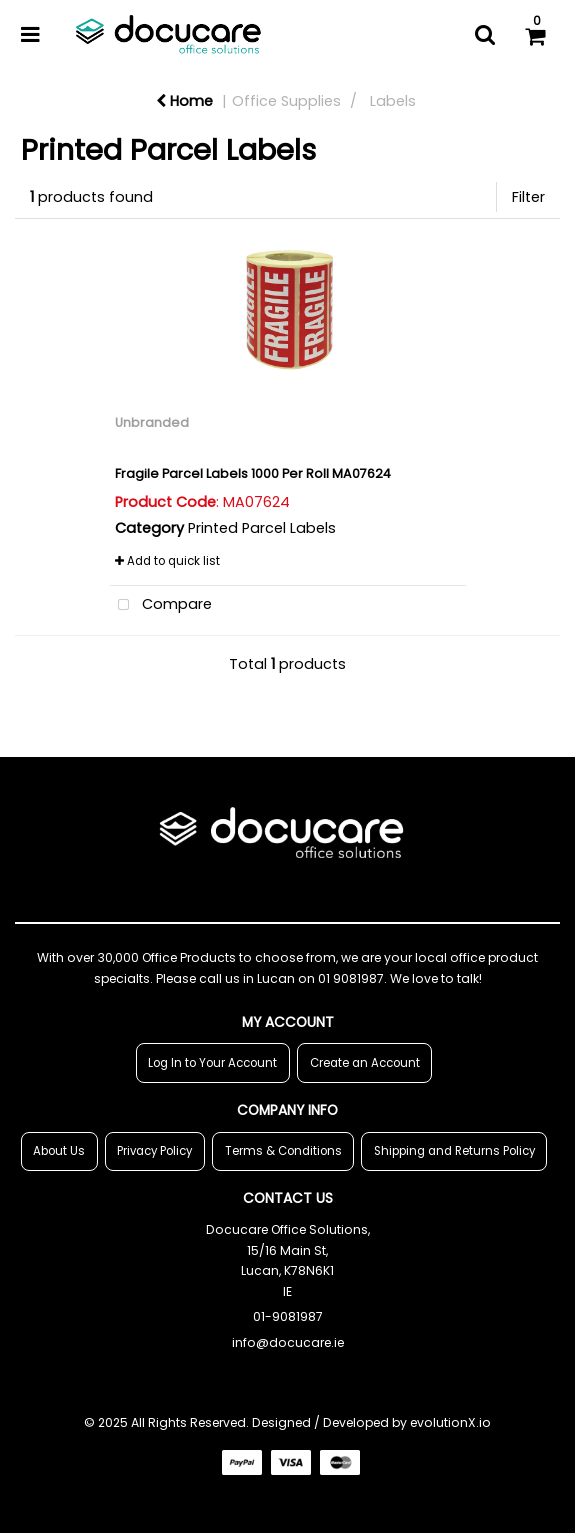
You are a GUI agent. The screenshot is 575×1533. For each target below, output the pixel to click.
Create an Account (365, 1063)
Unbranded (152, 422)
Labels (393, 101)
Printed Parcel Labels (262, 528)
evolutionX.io (450, 1422)
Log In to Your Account (212, 1063)
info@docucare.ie (288, 1342)
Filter (528, 197)
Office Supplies (286, 101)
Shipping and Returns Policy (454, 1151)
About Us (59, 1151)
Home (184, 101)
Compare (161, 605)
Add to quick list (167, 561)
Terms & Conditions (283, 1151)
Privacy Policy (154, 1151)
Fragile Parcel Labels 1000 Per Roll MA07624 (253, 473)
